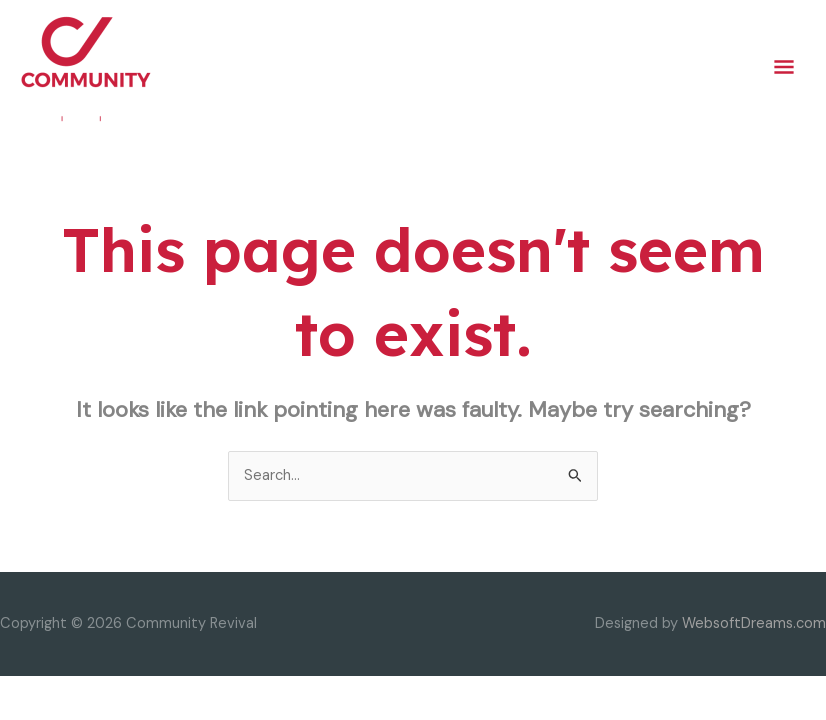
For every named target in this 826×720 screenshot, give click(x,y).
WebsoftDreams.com (754, 623)
